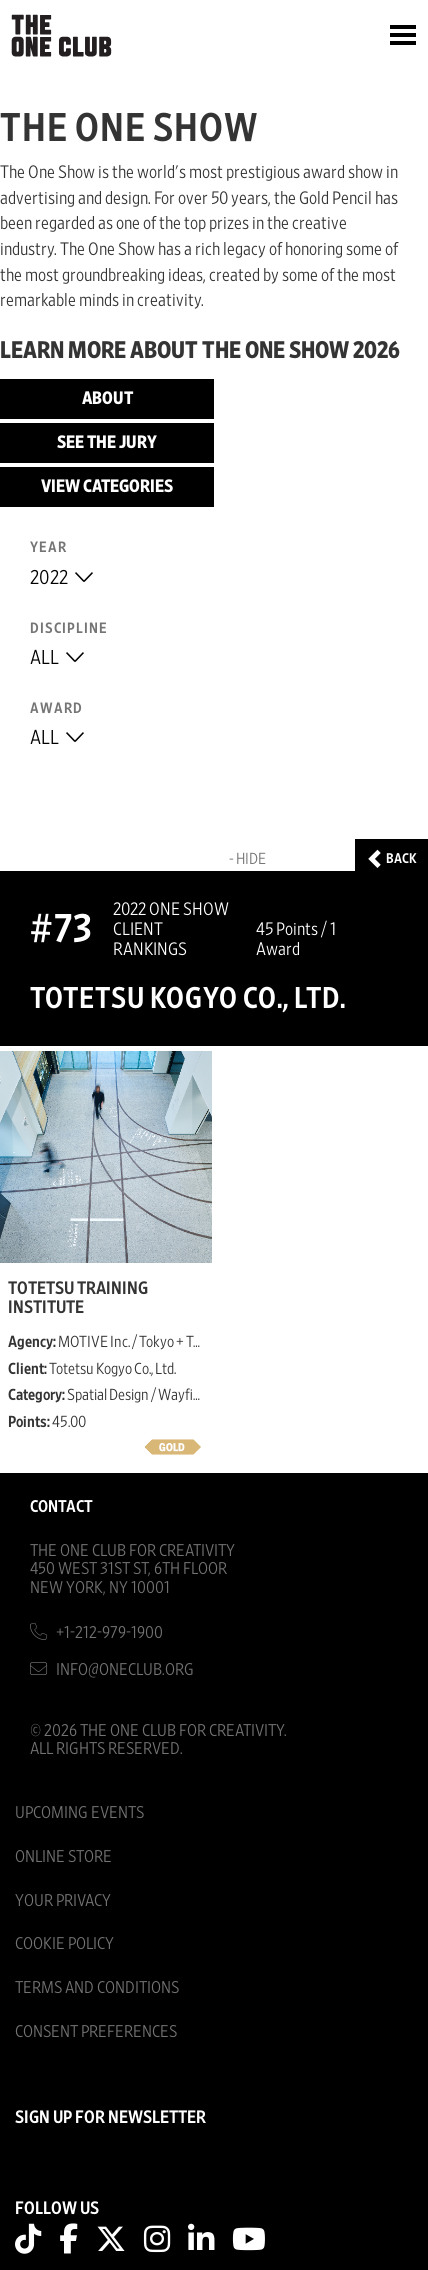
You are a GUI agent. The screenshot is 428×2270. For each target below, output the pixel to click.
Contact (61, 1506)
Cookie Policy (64, 1943)
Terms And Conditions (97, 1987)
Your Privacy (63, 1900)
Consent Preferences (96, 2031)
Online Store (63, 1856)
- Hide (247, 859)
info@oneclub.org (125, 1669)
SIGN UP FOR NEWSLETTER (110, 2118)
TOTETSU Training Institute (78, 1298)
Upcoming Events (79, 1812)
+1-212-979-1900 (109, 1632)
